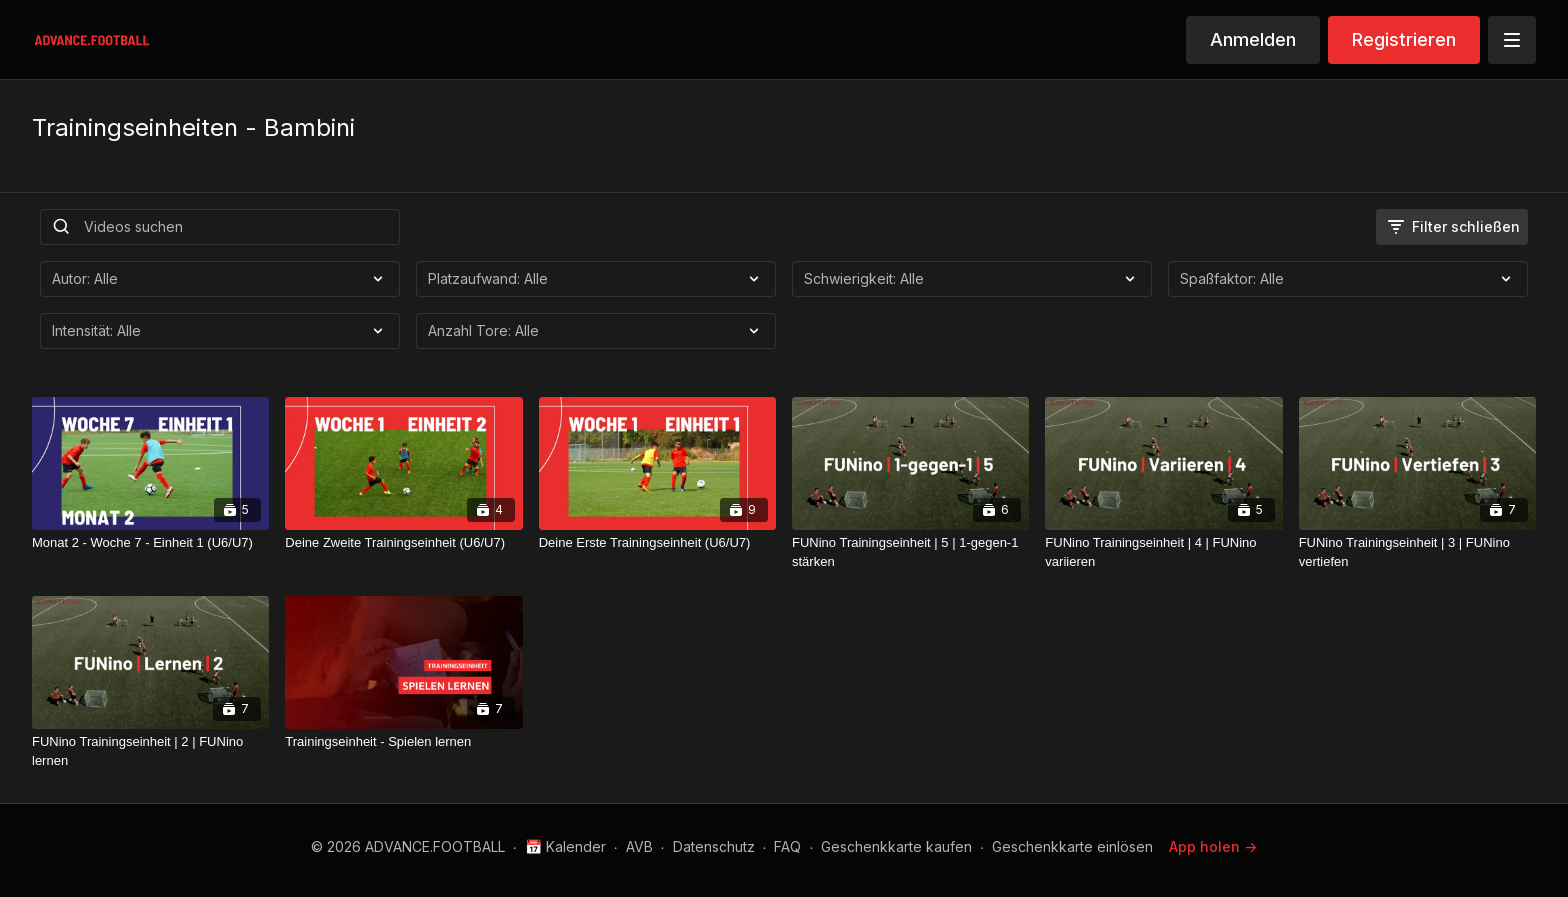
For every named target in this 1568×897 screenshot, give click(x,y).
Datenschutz (714, 846)
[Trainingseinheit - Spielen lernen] (403, 742)
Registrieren (1404, 39)
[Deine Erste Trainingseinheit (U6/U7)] (657, 543)
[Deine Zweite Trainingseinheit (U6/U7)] (403, 543)
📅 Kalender (565, 846)
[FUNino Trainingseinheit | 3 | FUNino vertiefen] (1417, 552)
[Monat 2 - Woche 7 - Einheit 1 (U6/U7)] (150, 543)
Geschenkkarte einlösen (1072, 846)
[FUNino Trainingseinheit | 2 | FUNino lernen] (150, 751)
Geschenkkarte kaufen (896, 846)
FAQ (787, 846)
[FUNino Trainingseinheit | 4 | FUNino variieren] (1163, 552)
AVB (639, 846)
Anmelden (1253, 39)
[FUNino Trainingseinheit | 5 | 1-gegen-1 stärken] (910, 552)
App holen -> (1213, 846)
